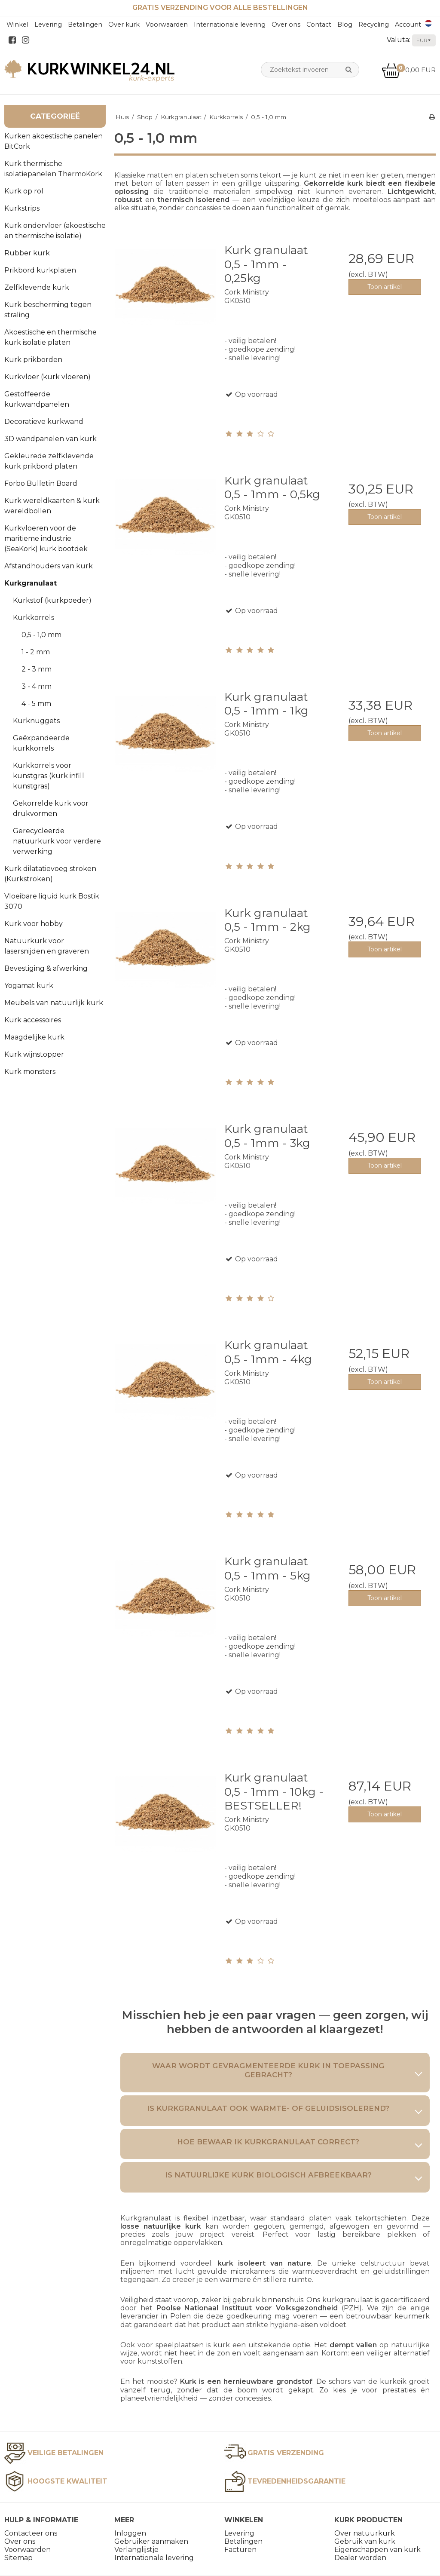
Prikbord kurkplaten (40, 270)
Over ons (286, 24)
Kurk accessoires (32, 1020)
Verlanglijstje (136, 2549)
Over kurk (124, 24)
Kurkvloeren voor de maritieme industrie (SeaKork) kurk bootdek (46, 538)
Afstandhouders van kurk (48, 566)
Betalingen (85, 24)
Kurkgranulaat (30, 583)
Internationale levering (230, 24)
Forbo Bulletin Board (40, 483)
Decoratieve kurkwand (43, 421)
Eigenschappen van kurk (377, 2549)
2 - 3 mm (36, 669)
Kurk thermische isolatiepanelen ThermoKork (53, 168)
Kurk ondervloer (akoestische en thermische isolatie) (55, 230)
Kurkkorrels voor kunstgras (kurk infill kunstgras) (48, 775)
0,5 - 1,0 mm (41, 635)
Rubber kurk (27, 253)
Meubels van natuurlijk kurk (53, 1003)
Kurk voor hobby (33, 924)
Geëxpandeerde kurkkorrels (41, 743)
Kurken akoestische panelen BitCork (53, 141)
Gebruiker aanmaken (151, 2541)
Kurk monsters (29, 1071)
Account (408, 24)
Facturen (240, 2549)
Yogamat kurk (28, 985)
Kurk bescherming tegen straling (48, 310)
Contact (318, 24)
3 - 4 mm (36, 686)
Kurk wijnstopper (34, 1054)
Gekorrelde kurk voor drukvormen (51, 808)
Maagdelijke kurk (34, 1037)
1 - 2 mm (35, 652)
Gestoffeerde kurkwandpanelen (36, 399)
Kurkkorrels (33, 617)
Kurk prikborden (33, 360)
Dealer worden (360, 2558)
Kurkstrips (22, 208)
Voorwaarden (167, 24)
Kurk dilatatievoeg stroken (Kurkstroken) (50, 874)
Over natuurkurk (364, 2533)
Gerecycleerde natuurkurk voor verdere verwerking (57, 841)
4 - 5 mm (36, 703)
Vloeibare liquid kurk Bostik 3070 (51, 901)
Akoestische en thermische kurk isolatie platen (50, 337)
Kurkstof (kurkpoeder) (52, 600)
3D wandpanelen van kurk (50, 439)
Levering (48, 24)
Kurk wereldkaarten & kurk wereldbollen (52, 506)
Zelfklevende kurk (36, 287)
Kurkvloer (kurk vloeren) (47, 377)
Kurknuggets (36, 721)
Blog (344, 24)
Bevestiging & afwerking (46, 968)
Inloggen (130, 2533)
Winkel (17, 24)
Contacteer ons (30, 2533)
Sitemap (18, 2558)
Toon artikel (384, 287)
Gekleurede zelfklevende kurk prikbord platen (49, 461)
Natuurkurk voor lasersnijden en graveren (46, 946)
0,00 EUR (409, 70)
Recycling (373, 24)
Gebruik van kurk (364, 2541)
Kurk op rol (23, 191)
